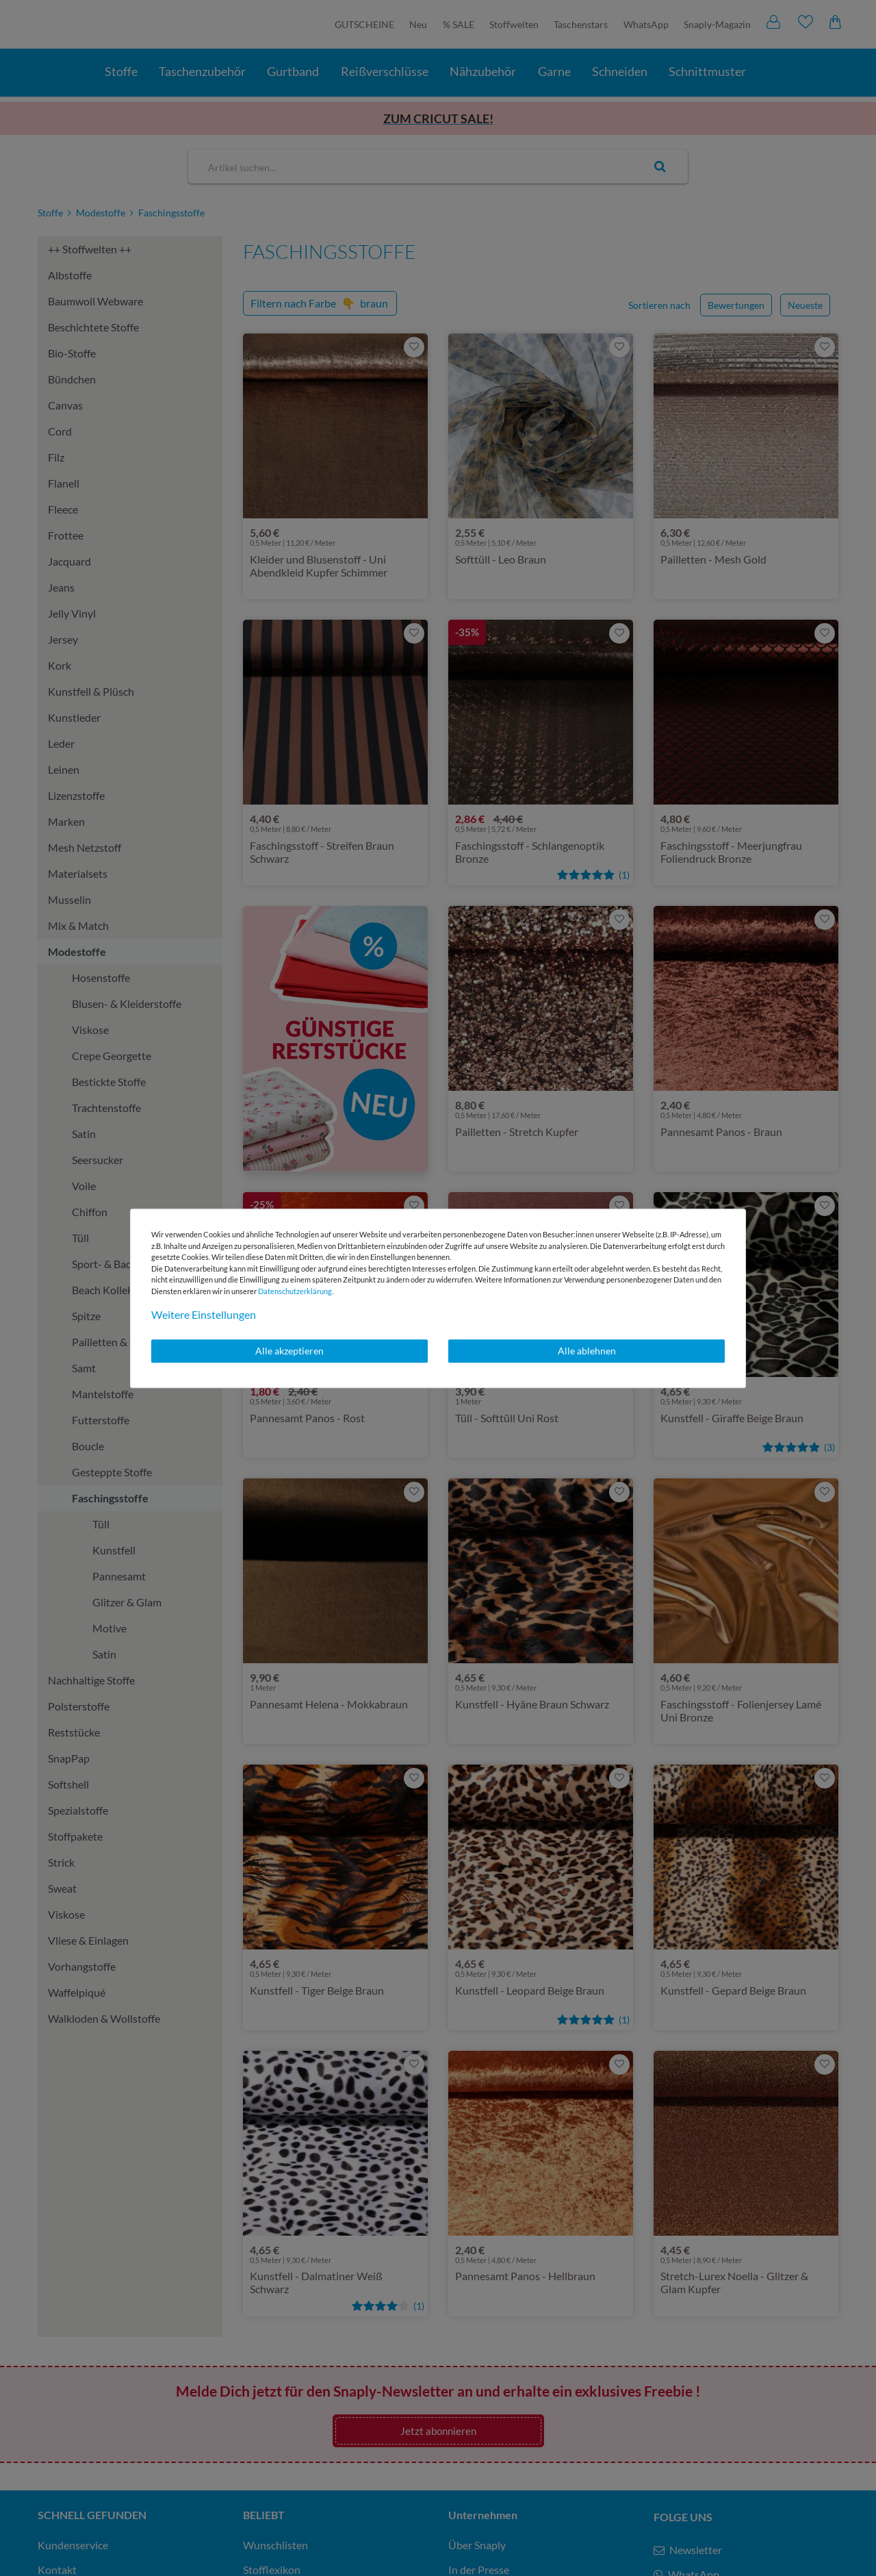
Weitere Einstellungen (203, 1314)
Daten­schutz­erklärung (295, 1291)
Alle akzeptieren (289, 1350)
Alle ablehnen (587, 1350)
